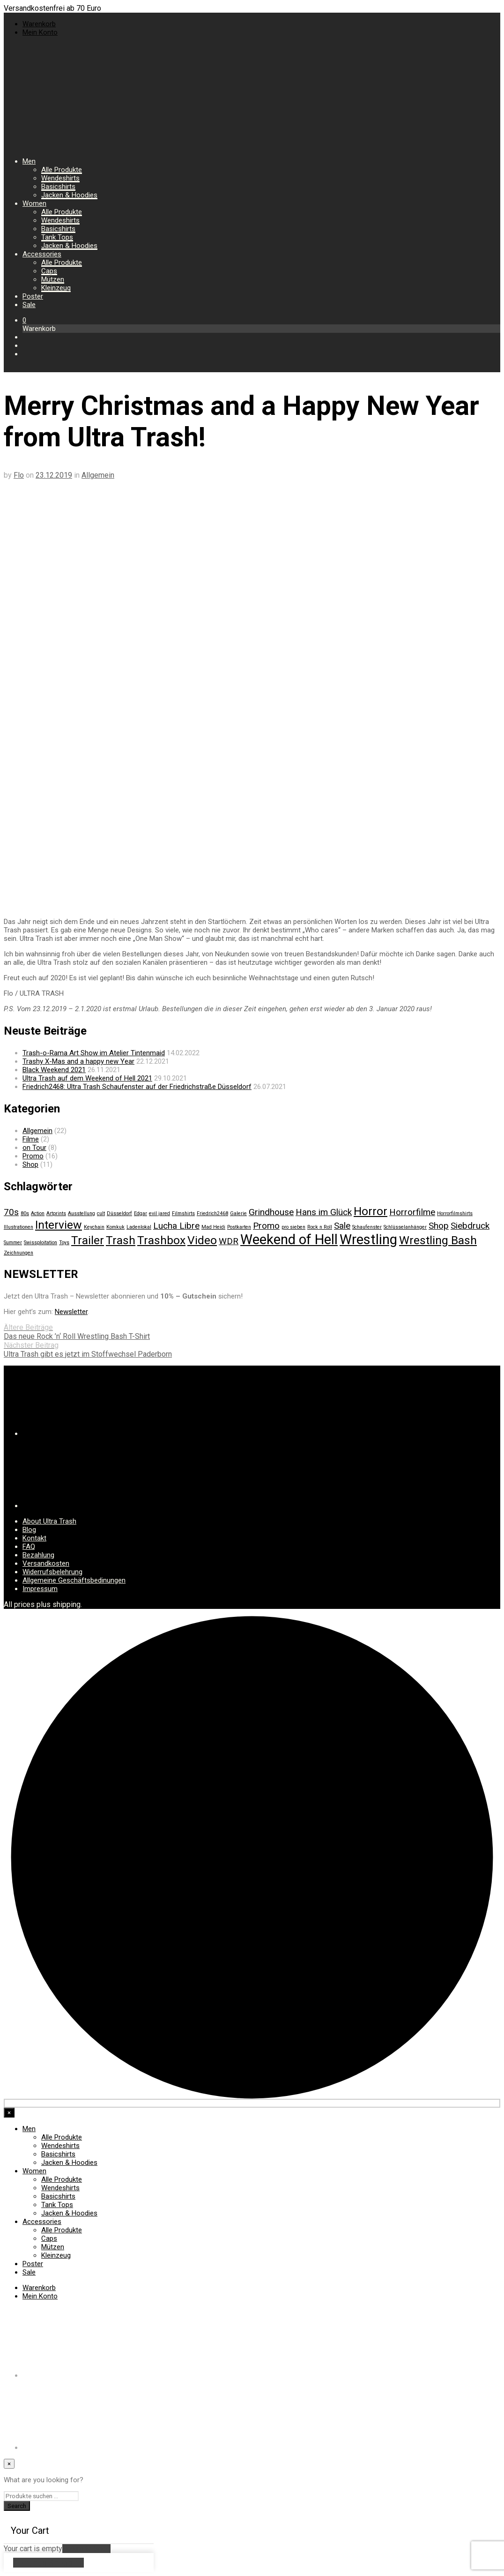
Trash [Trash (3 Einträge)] (120, 1240)
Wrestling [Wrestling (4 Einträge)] (368, 1239)
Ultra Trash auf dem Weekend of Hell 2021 (87, 1078)
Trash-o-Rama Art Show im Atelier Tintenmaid (93, 1053)
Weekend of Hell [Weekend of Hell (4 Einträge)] (289, 1239)
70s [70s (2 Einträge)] (11, 1212)
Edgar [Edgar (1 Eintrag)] (140, 1213)
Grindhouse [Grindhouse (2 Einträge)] (271, 1212)
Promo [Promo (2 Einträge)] (266, 1225)
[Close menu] (9, 2113)
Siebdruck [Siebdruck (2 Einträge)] (470, 1225)
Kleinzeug (56, 288)
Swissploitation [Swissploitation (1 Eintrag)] (40, 1242)
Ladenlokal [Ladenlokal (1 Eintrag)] (138, 1227)
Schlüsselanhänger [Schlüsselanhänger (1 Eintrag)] (405, 1227)
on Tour (34, 1147)
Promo (33, 1156)
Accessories (41, 254)
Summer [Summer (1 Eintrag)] (13, 1242)
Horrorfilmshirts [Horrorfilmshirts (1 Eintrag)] (455, 1213)
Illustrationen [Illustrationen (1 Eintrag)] (18, 1227)
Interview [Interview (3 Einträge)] (58, 1225)
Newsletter (71, 1311)
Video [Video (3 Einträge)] (202, 1240)
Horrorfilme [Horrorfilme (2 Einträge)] (412, 1212)
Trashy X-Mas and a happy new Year (78, 1061)
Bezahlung (38, 1555)
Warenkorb (39, 24)
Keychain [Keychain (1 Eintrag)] (94, 1227)
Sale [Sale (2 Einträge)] (342, 1225)
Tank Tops (57, 237)
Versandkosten (45, 1563)
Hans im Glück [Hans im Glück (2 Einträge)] (324, 1212)
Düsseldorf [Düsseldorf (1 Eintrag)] (119, 1213)
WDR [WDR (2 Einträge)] (228, 1241)
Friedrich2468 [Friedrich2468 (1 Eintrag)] (212, 1213)
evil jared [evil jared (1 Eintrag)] (159, 1213)
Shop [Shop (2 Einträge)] (439, 1225)
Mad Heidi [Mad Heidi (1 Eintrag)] (213, 1227)
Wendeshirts (60, 178)
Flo (19, 475)
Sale (29, 304)
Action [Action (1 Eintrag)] (37, 1213)
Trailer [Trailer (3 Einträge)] (87, 1240)
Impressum (40, 1589)
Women (34, 203)
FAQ (28, 1546)
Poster (32, 296)
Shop (30, 1164)
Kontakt (34, 1538)
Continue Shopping (48, 2563)
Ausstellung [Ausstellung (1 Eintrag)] (81, 1213)
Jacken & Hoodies (69, 195)
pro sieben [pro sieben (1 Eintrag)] (293, 1227)
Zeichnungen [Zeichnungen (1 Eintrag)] (18, 1253)
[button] (24, 320)
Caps (49, 271)
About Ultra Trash (49, 1521)
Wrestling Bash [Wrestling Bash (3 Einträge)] (438, 1240)
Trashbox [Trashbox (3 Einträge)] (161, 1240)
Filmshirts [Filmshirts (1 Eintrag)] (183, 1213)
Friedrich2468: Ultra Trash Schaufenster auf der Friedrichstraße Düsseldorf (137, 1086)
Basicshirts (58, 186)
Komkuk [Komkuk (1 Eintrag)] (115, 1227)
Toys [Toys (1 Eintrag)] (64, 1242)
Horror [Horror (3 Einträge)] (370, 1211)
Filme (30, 1139)
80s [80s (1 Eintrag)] (25, 1213)
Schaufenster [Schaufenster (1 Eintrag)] (367, 1227)
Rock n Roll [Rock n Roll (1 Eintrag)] (319, 1227)
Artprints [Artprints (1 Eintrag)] (56, 1213)
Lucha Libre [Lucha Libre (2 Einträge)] (176, 1225)
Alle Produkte (61, 169)
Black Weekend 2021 (54, 1070)
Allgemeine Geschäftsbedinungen (74, 1580)
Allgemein (98, 475)
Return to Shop (86, 2548)
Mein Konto (40, 32)
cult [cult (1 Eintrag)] (101, 1213)
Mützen (52, 279)
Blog (29, 1529)
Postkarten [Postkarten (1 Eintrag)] (239, 1227)
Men (29, 161)
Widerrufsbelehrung (52, 1572)
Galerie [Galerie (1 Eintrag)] (238, 1213)
